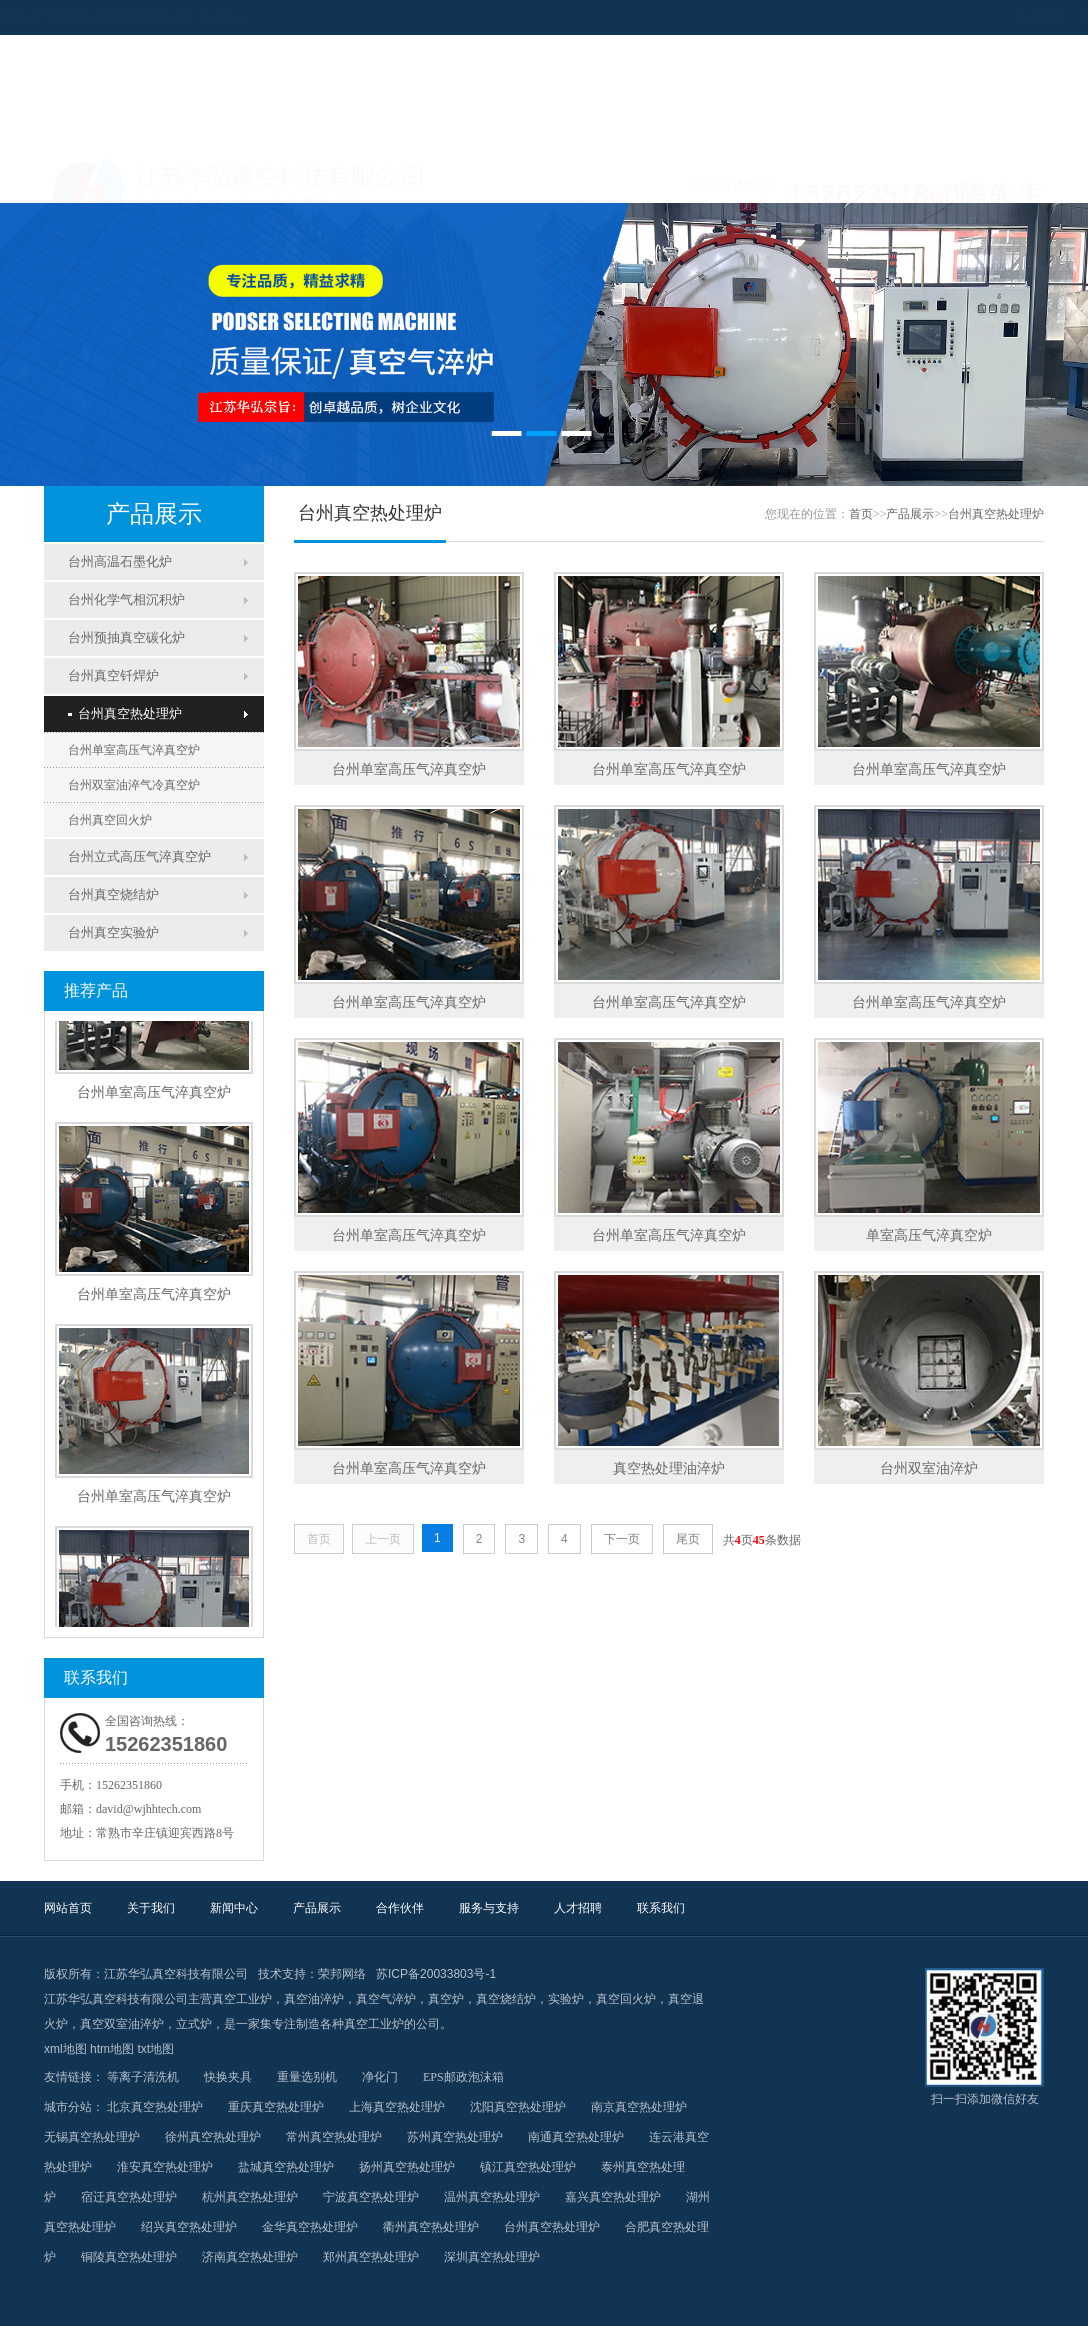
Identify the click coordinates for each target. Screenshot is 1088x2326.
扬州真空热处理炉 (407, 2167)
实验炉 (566, 1999)
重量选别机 (307, 2077)
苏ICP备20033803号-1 (436, 1974)
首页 (861, 514)
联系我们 (982, 178)
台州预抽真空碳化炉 (126, 637)
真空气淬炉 (386, 1999)
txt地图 (155, 2049)
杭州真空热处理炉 (250, 2197)
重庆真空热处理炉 (276, 2107)
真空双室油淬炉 (122, 2024)
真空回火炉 (626, 1999)
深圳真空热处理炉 (492, 2257)
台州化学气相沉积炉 (126, 599)
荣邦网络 (342, 1974)
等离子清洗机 (143, 2077)
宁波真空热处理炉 (371, 2197)
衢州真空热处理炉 (431, 2227)
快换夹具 (228, 2077)
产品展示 (482, 178)
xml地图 (65, 2049)
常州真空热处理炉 (334, 2137)
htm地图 (112, 2049)
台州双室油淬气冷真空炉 (134, 785)
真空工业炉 (242, 1999)
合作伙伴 (607, 178)
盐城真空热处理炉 (286, 2167)
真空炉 (446, 1999)
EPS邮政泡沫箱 (463, 2077)
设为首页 (942, 17)
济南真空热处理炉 (250, 2257)
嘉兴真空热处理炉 (613, 2197)
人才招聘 (857, 178)
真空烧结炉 (506, 1999)
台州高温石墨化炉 (120, 561)
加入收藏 (1006, 17)
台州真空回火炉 (110, 820)
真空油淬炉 (314, 1999)
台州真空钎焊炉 (113, 675)
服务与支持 (732, 178)
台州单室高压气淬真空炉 (134, 750)
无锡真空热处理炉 (92, 2137)
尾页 (688, 1539)
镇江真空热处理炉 (528, 2167)
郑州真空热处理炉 (371, 2257)
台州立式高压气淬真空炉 (139, 856)
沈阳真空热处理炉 (518, 2107)
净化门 (380, 2077)
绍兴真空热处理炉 (189, 2227)
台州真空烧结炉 (113, 894)
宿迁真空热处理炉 (129, 2197)
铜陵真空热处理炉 (129, 2257)
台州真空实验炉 (113, 932)
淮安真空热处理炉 (165, 2167)
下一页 (622, 1539)
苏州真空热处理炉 (455, 2137)
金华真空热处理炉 (310, 2227)
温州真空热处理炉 (492, 2197)
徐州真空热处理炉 (213, 2137)
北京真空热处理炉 (155, 2107)
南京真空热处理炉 (639, 2107)
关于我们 (232, 178)
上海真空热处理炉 (397, 2107)
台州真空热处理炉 (125, 713)
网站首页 (107, 178)
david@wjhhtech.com (148, 1809)
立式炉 (194, 2024)
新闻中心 (357, 178)
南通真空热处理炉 (576, 2137)
